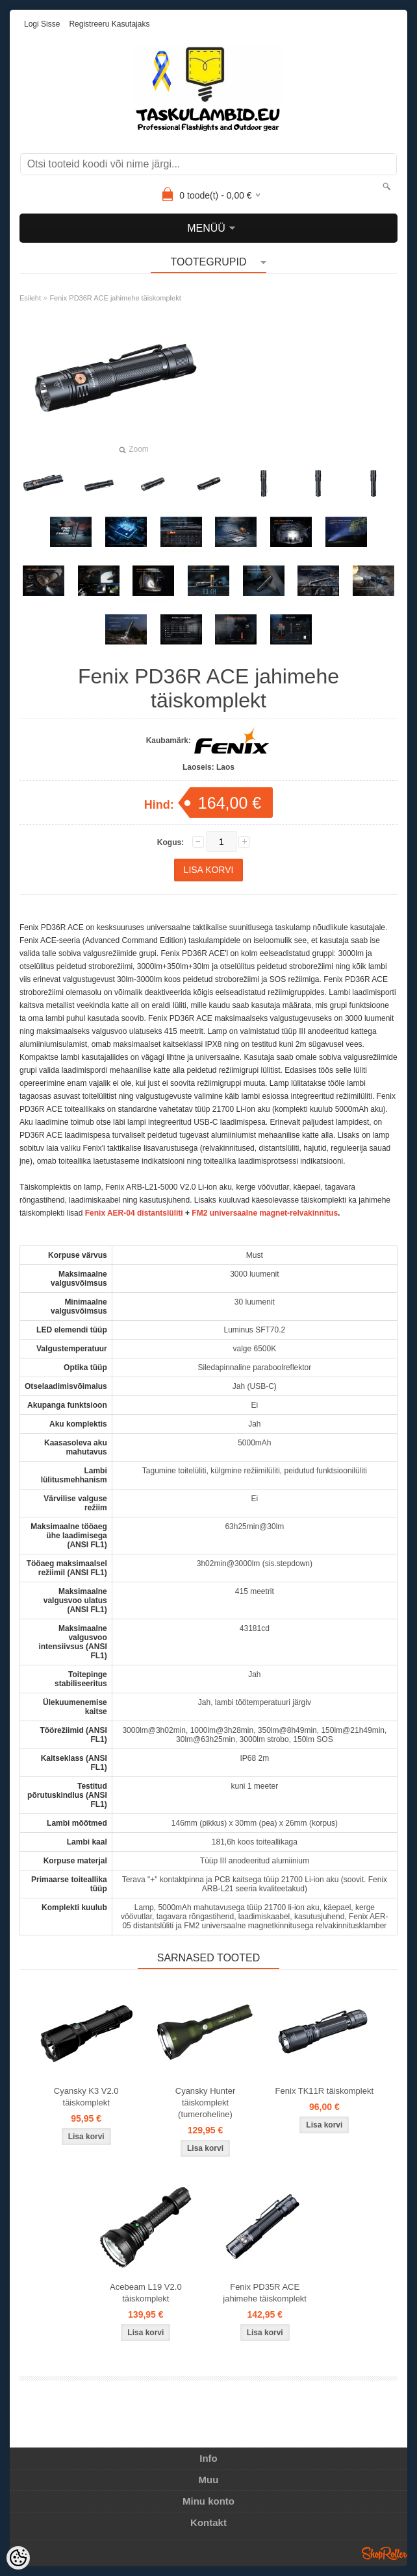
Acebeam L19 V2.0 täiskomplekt (146, 2292)
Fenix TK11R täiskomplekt (324, 2091)
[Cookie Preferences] (18, 2558)
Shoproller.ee (384, 2553)
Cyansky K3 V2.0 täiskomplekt (86, 2096)
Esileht (30, 298)
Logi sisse (42, 24)
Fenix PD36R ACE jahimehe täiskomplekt (115, 298)
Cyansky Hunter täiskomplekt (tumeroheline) (205, 2102)
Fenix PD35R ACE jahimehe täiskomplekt (265, 2292)
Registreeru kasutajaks (109, 24)
